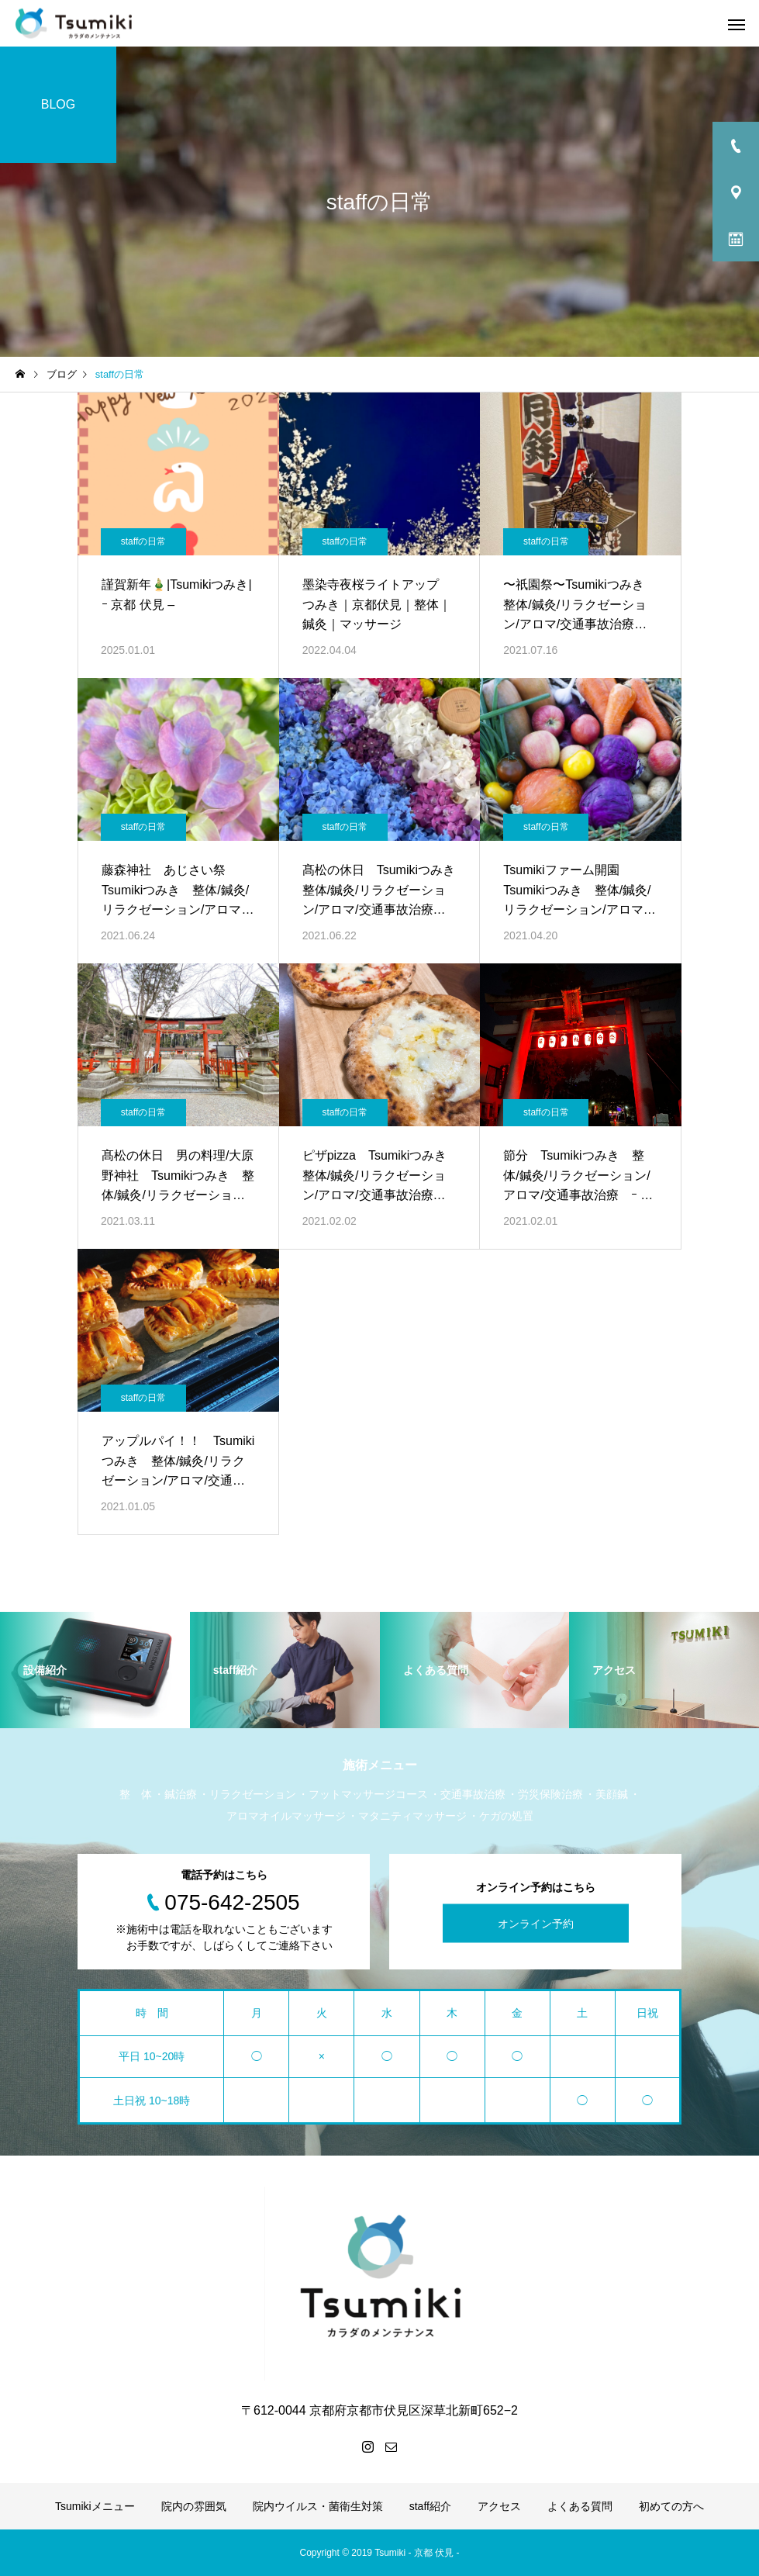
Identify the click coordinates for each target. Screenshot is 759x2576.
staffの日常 (143, 541)
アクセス (499, 2506)
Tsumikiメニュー (95, 2506)
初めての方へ (671, 2506)
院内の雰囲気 (193, 2506)
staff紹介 (430, 2506)
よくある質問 (579, 2506)
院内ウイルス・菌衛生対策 (318, 2506)
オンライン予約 (536, 1923)
